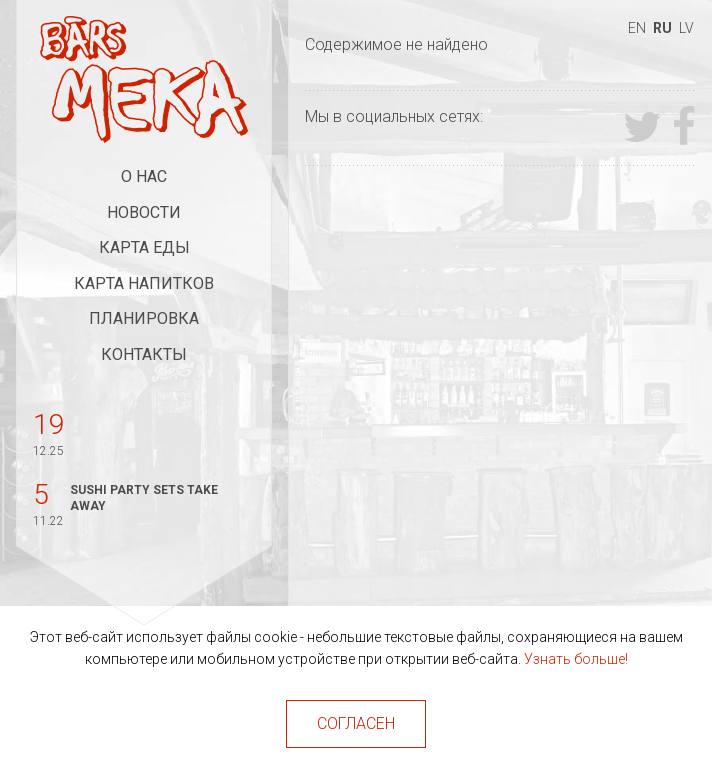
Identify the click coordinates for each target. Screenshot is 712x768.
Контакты (144, 354)
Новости (144, 212)
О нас (144, 176)
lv (686, 28)
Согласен (356, 723)
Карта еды (144, 247)
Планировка (144, 318)
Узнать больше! (576, 659)
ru (662, 28)
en (637, 28)
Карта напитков (144, 283)
